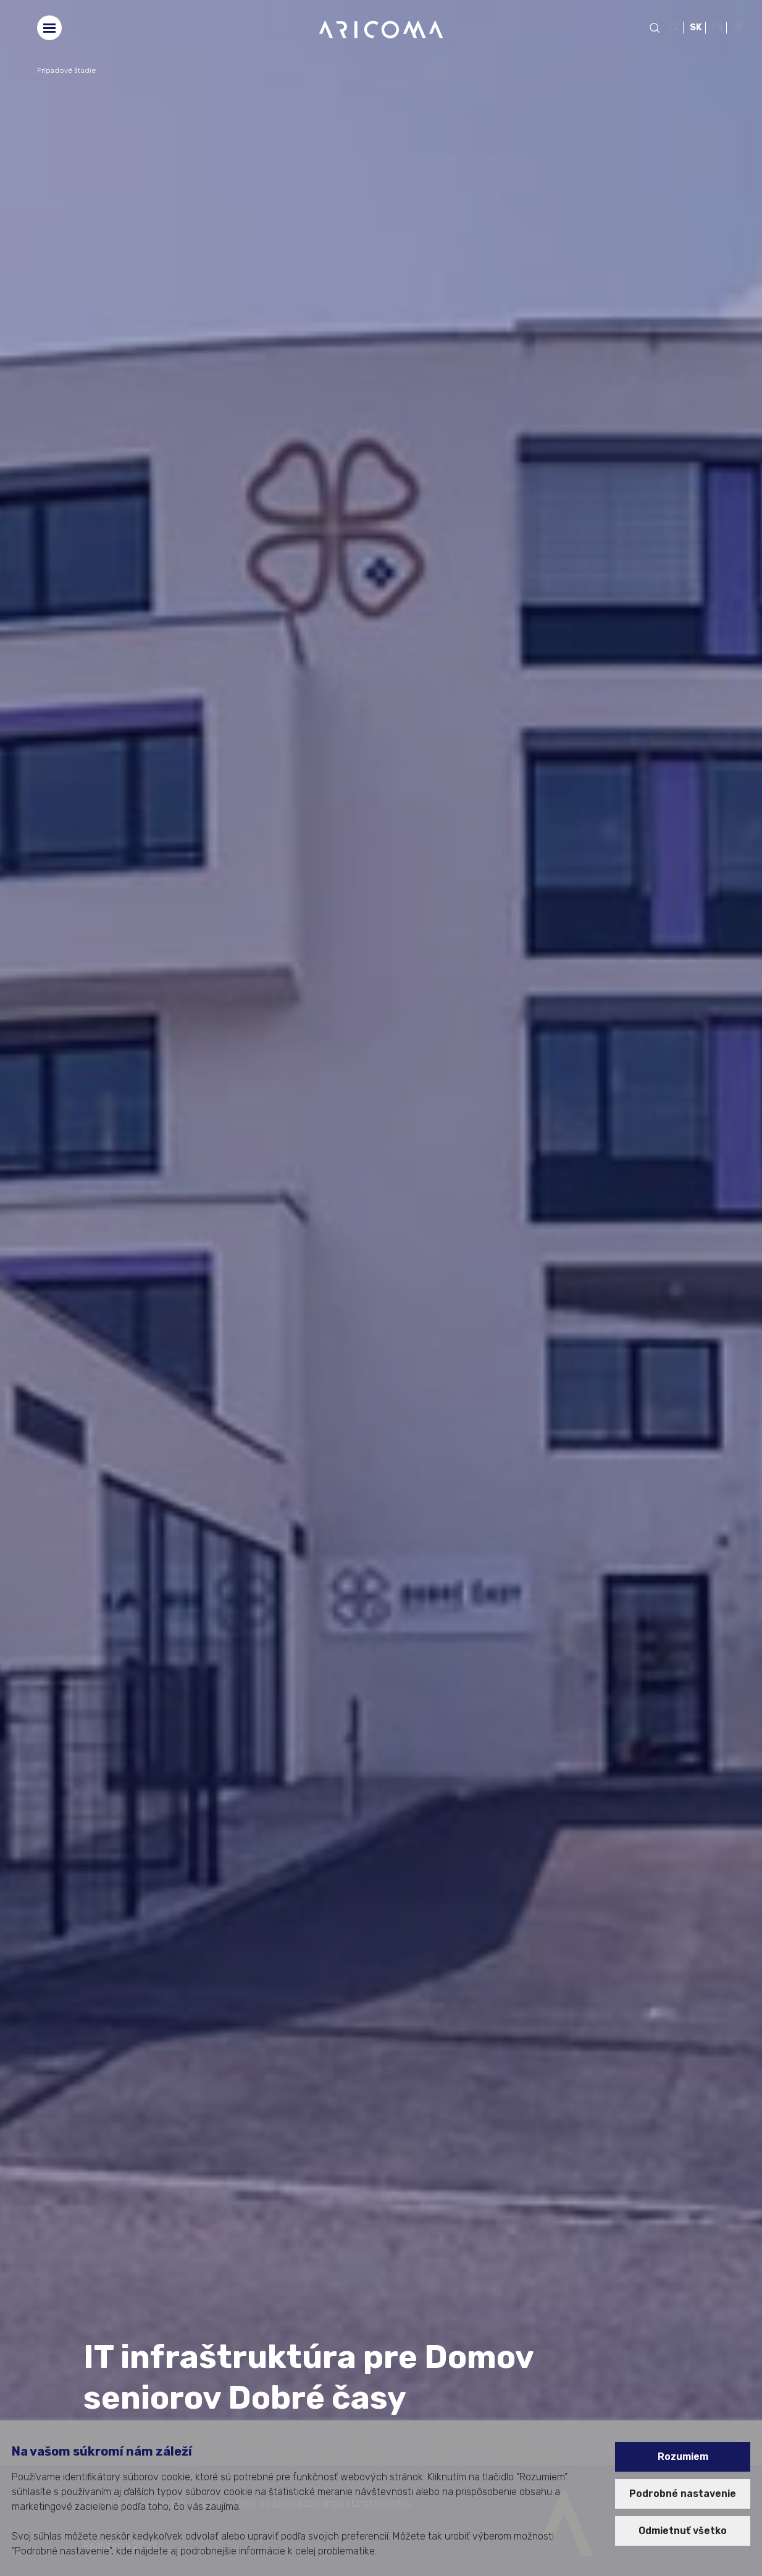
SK (695, 27)
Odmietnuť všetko (682, 2530)
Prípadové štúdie (66, 70)
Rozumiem (683, 2456)
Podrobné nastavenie (682, 2493)
